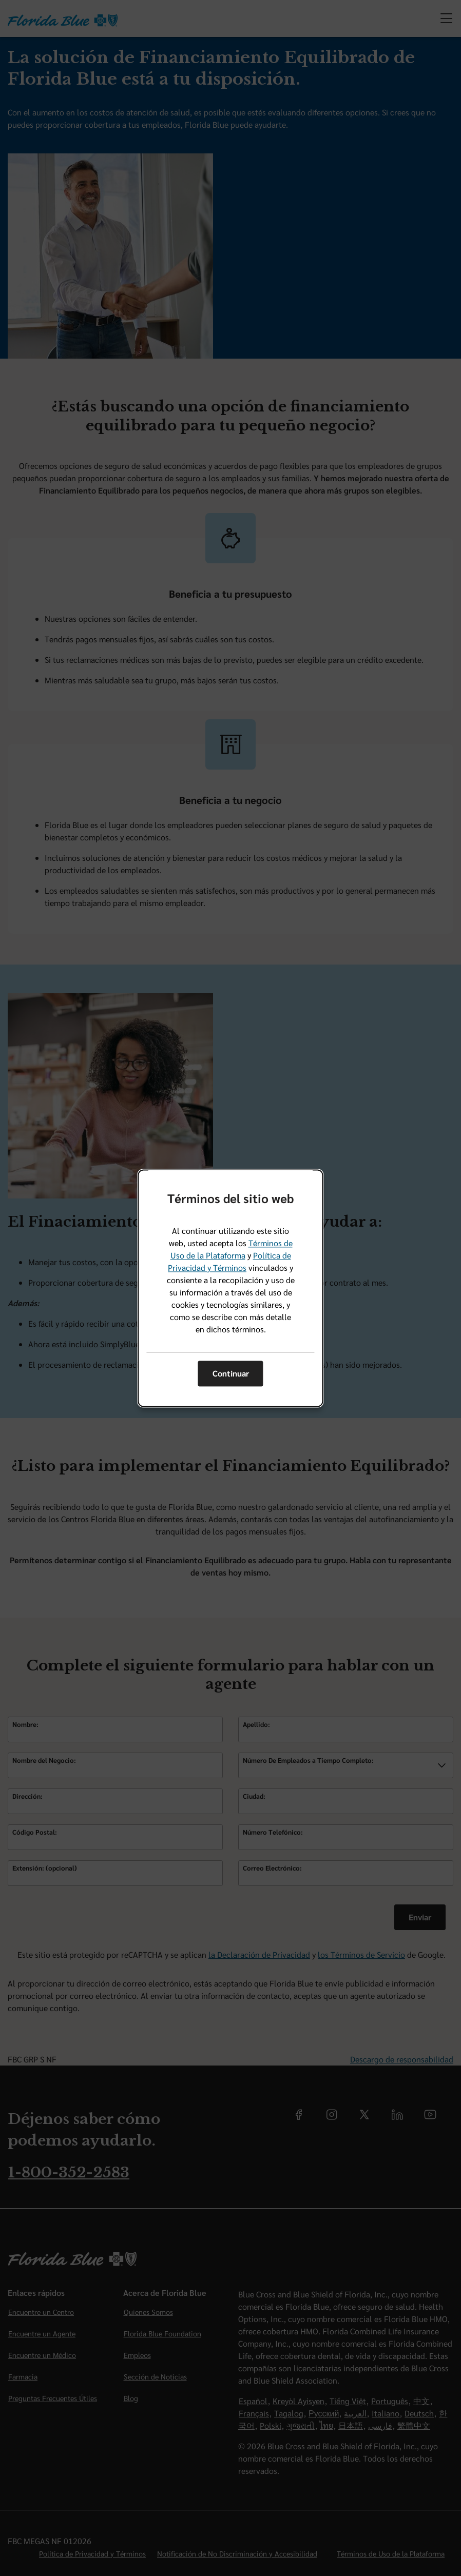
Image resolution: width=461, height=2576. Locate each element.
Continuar (231, 1373)
